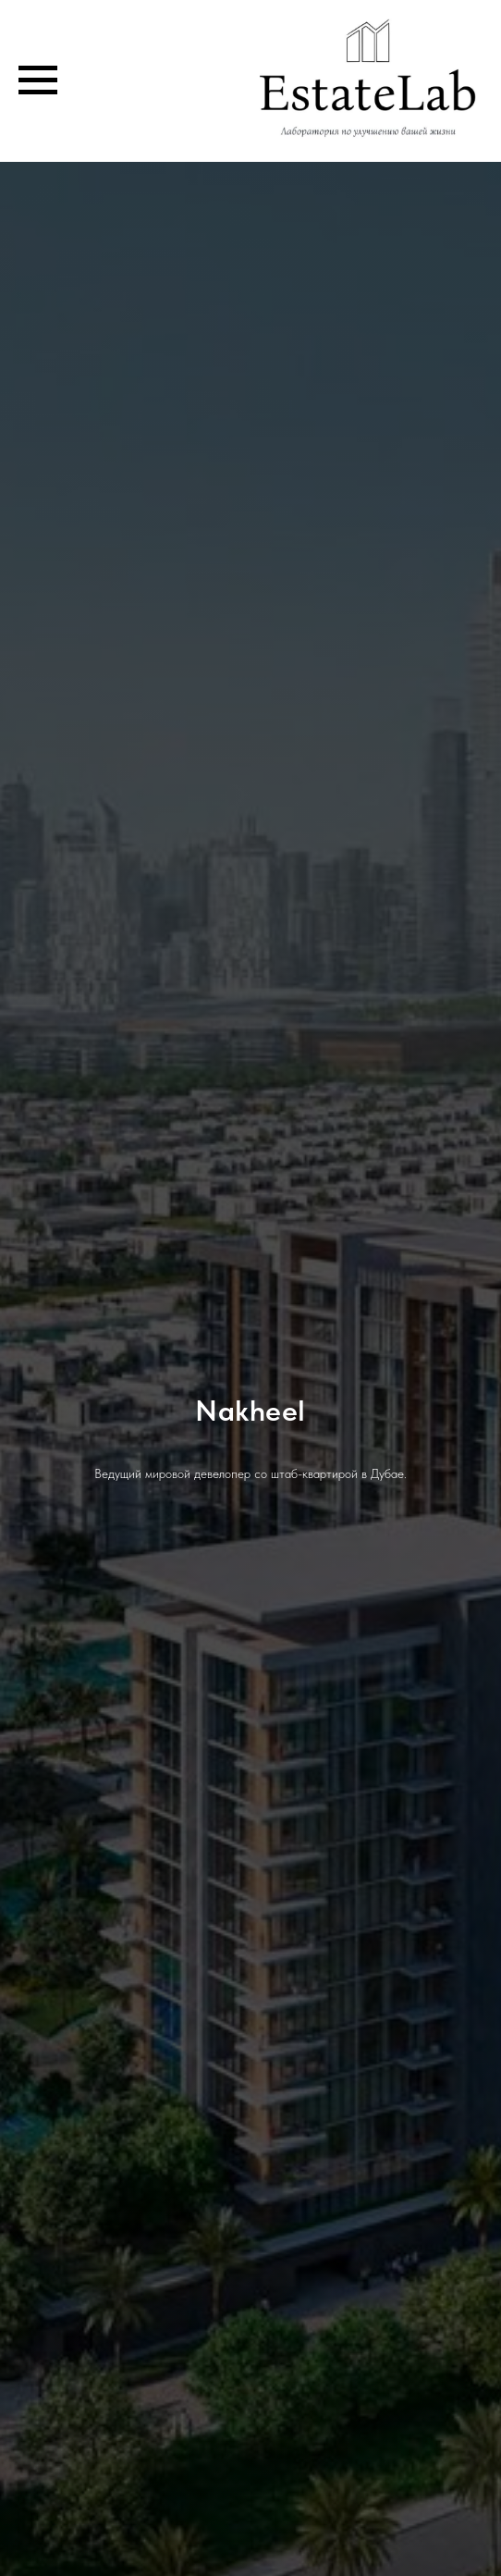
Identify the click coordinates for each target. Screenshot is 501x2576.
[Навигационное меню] (37, 80)
